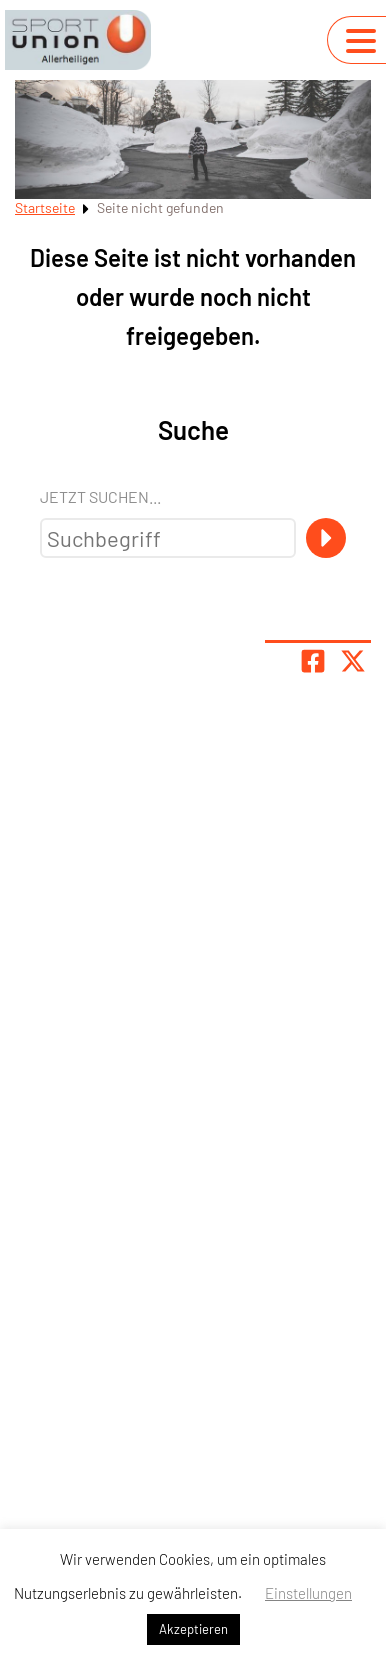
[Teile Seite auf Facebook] (313, 661)
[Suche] (326, 538)
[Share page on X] (353, 661)
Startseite (45, 207)
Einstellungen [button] (308, 1593)
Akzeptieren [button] (193, 1629)
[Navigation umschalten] (361, 41)
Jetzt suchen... (100, 496)
